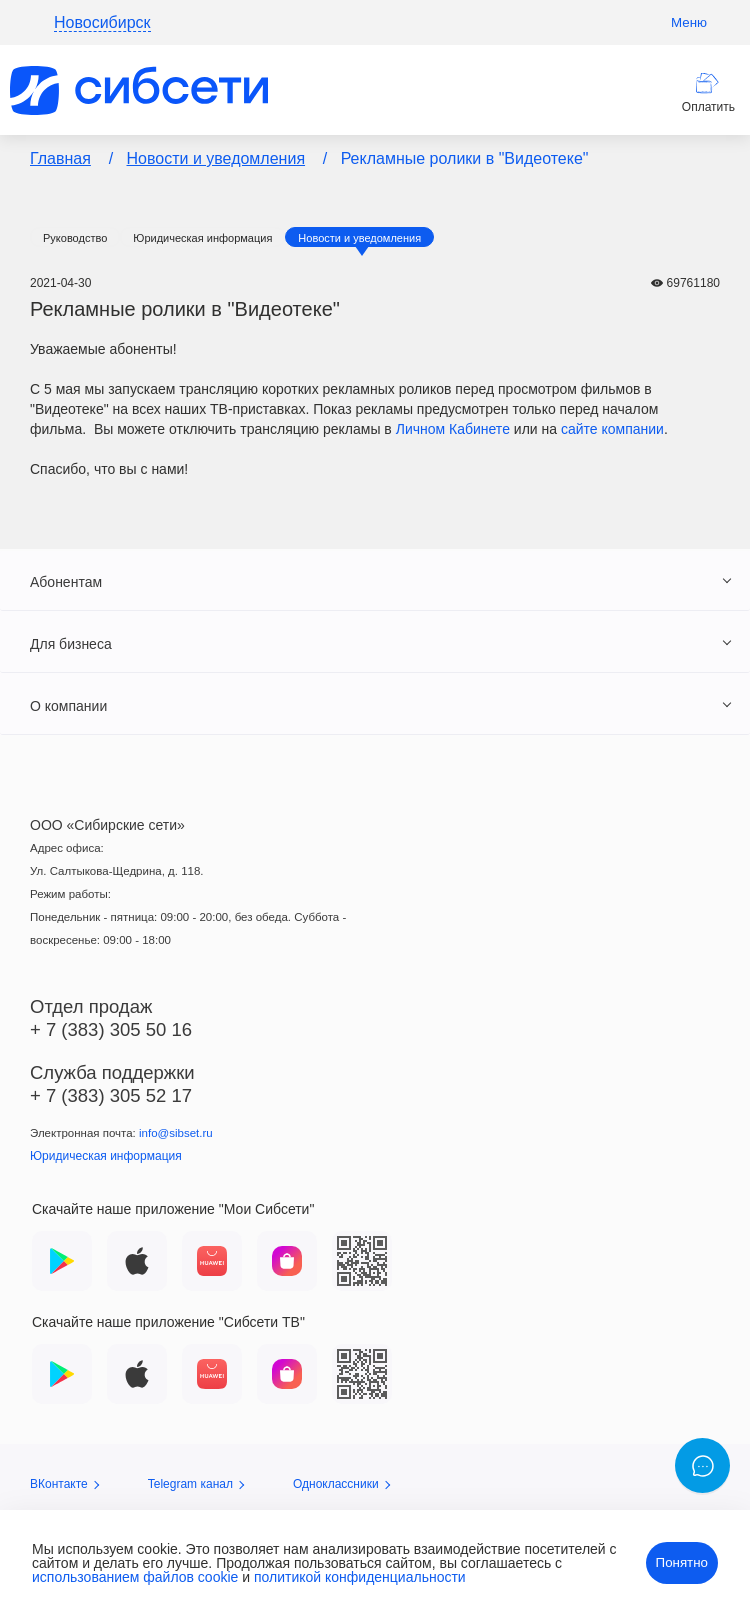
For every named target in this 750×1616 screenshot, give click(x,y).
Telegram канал (196, 1484)
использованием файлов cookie (135, 1577)
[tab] (375, 581)
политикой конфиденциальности (360, 1577)
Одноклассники (341, 1484)
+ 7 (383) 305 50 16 (111, 1029)
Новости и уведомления (216, 158)
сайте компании (612, 429)
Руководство (75, 238)
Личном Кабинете (453, 429)
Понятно (682, 1562)
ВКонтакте (64, 1484)
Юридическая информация (202, 238)
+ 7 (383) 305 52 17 (111, 1095)
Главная (60, 158)
